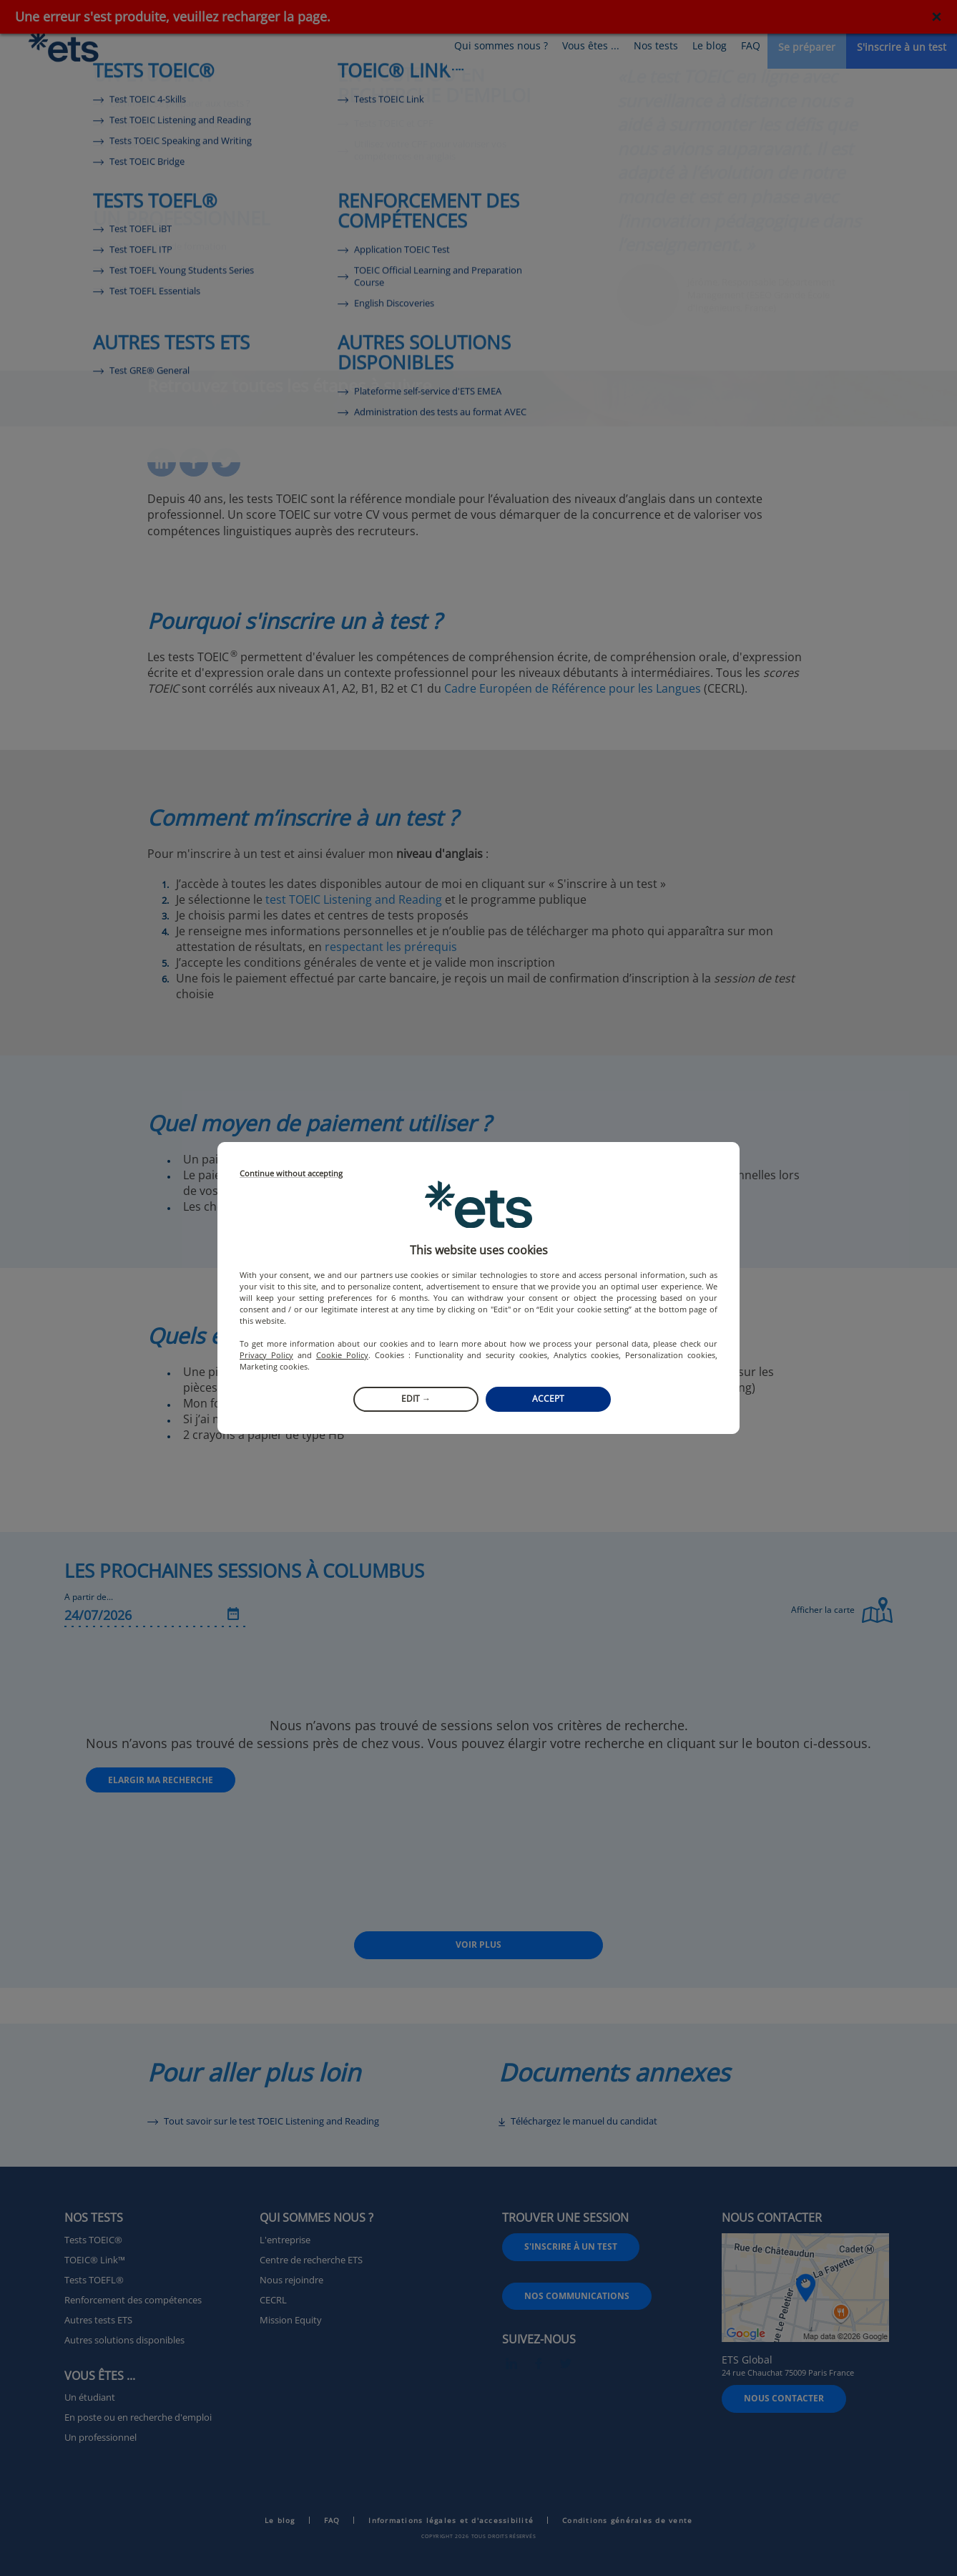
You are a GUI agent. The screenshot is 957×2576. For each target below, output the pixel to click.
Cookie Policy (342, 1355)
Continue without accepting (291, 1174)
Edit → (416, 1398)
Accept (548, 1398)
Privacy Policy (266, 1355)
